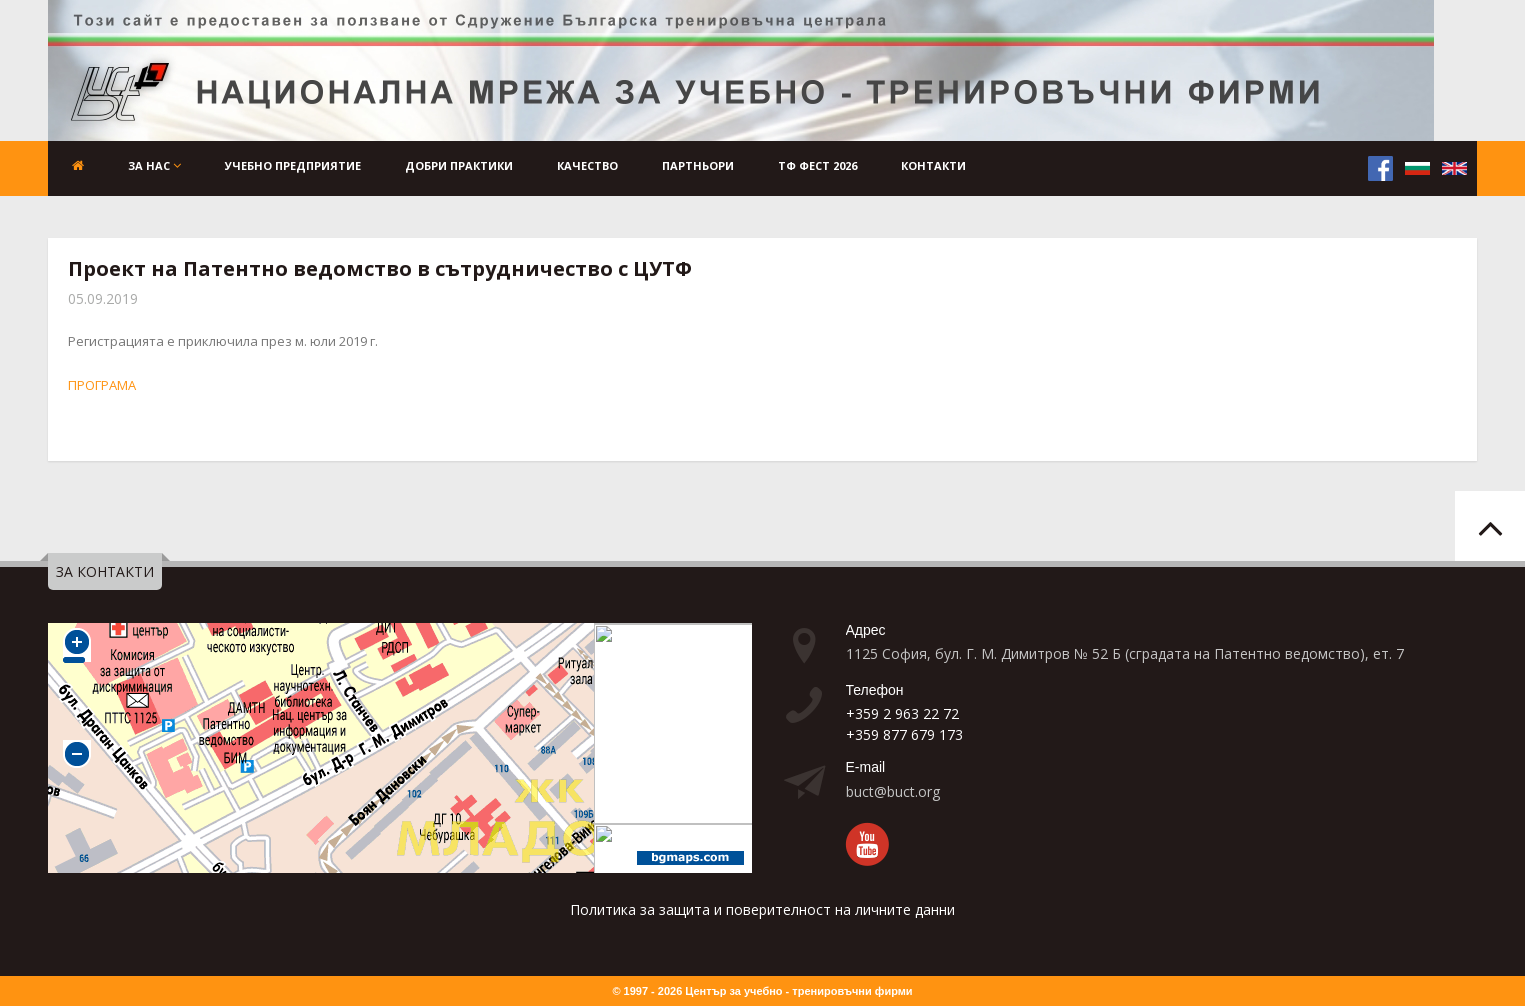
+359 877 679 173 (904, 734)
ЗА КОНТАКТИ (105, 571)
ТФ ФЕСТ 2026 (817, 165)
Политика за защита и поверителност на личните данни (762, 909)
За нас (154, 165)
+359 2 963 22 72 (902, 713)
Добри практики (459, 165)
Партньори (698, 165)
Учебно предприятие (293, 165)
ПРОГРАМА (102, 385)
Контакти (933, 165)
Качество (587, 165)
